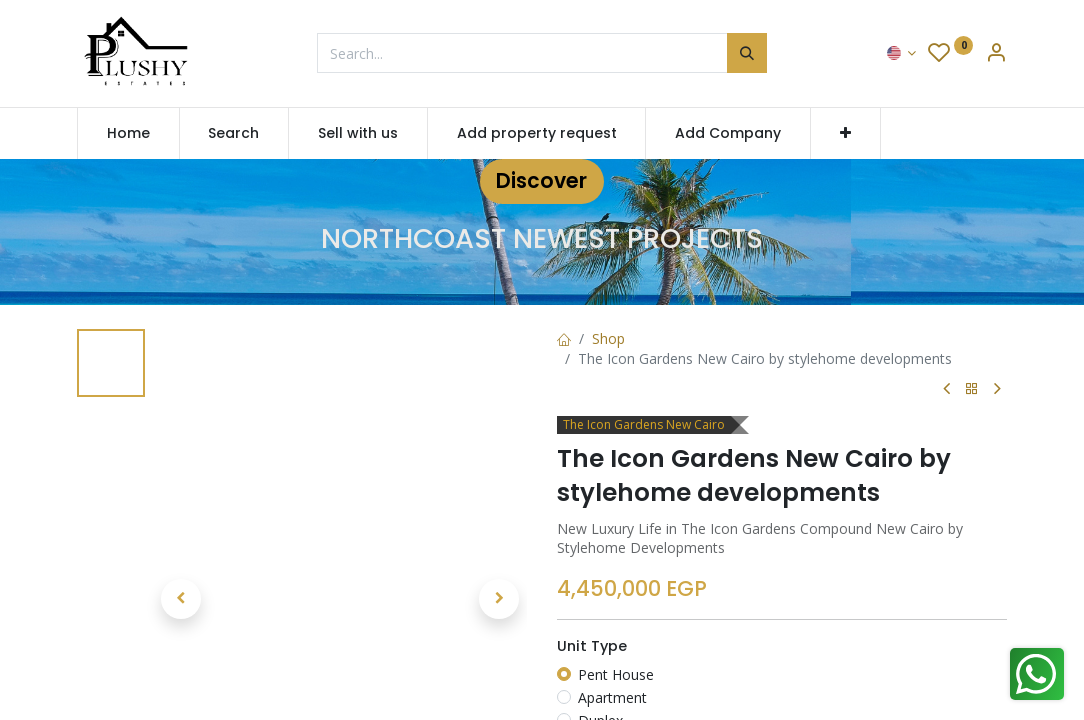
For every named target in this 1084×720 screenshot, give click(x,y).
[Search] (747, 53)
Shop (608, 338)
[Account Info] (996, 54)
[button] (845, 134)
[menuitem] (128, 134)
